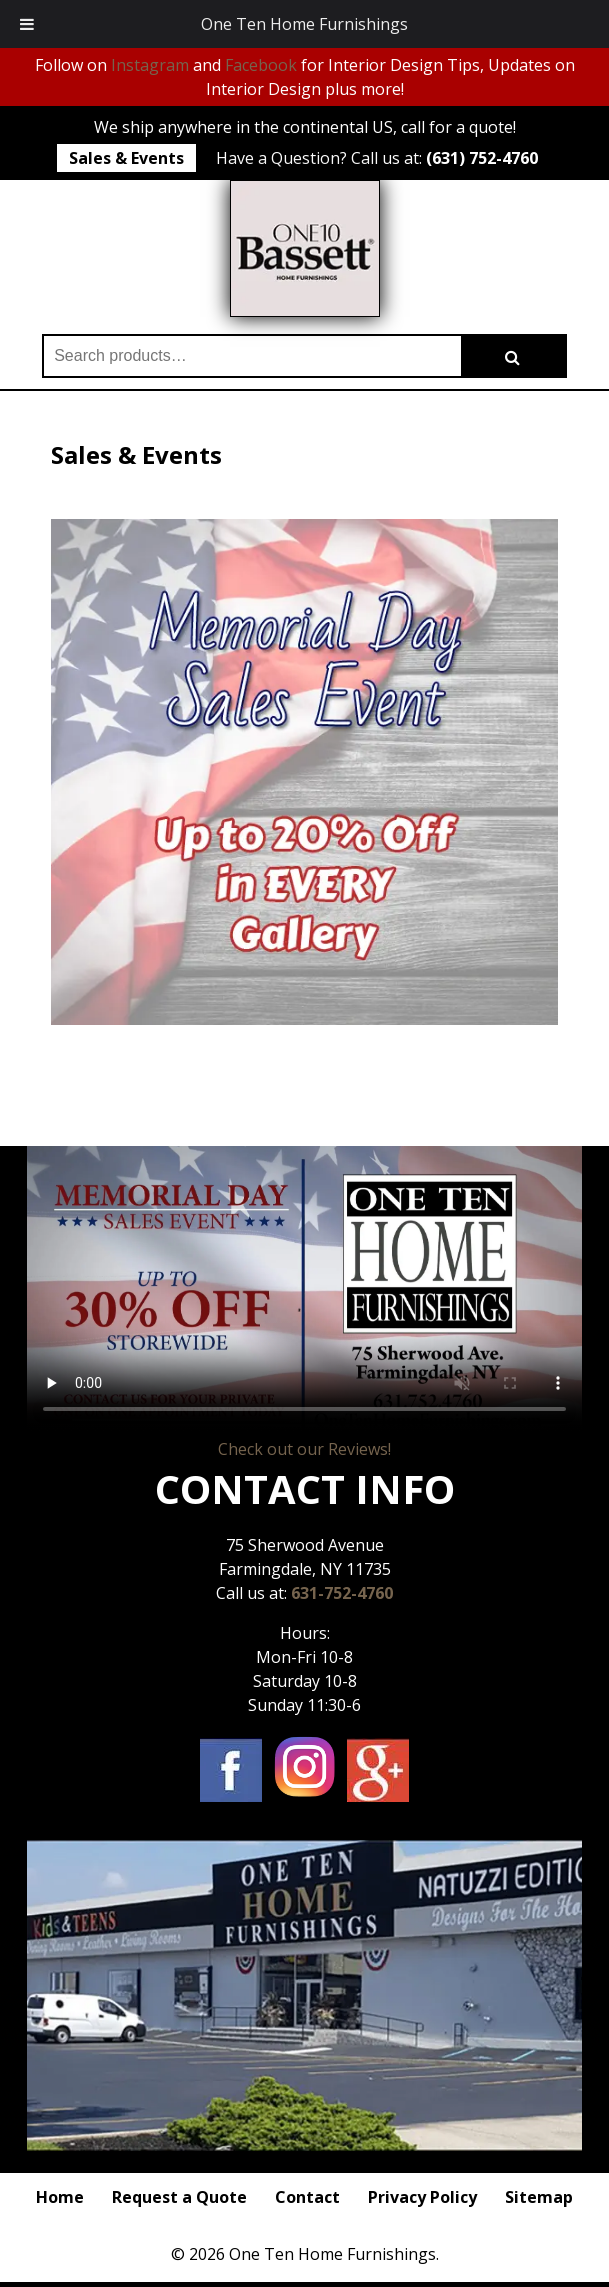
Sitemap (539, 2197)
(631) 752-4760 (482, 158)
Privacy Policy (422, 2197)
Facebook (261, 65)
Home (60, 2197)
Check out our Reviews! (304, 1449)
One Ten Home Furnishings (304, 24)
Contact (307, 2197)
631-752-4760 (342, 1593)
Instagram (150, 65)
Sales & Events (126, 158)
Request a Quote (179, 2197)
